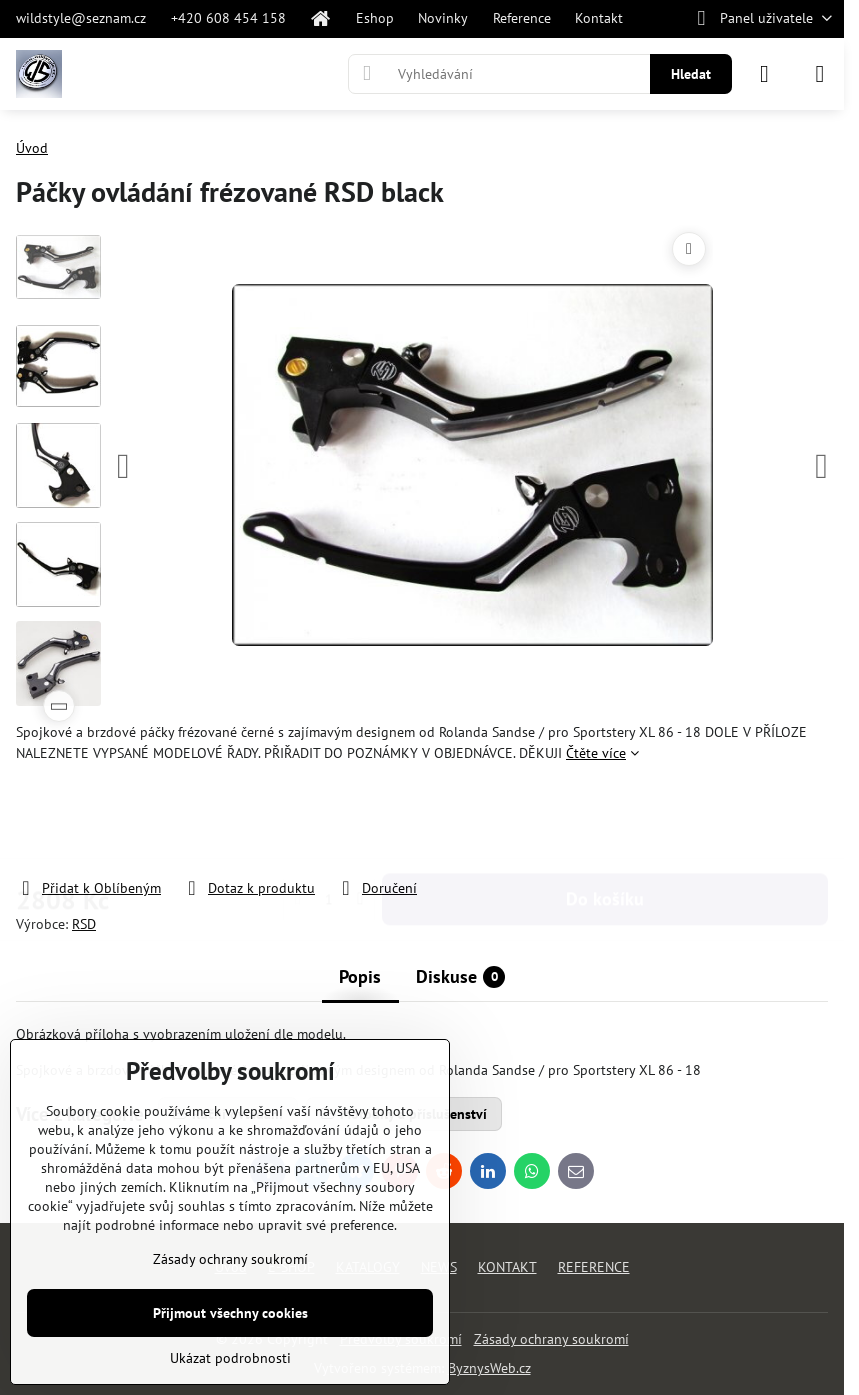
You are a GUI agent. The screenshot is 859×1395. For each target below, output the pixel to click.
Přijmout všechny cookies (230, 1313)
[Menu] (820, 74)
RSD (84, 924)
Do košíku (605, 820)
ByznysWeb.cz (489, 1368)
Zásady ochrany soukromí (551, 1339)
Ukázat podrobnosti (230, 1358)
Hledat (691, 74)
